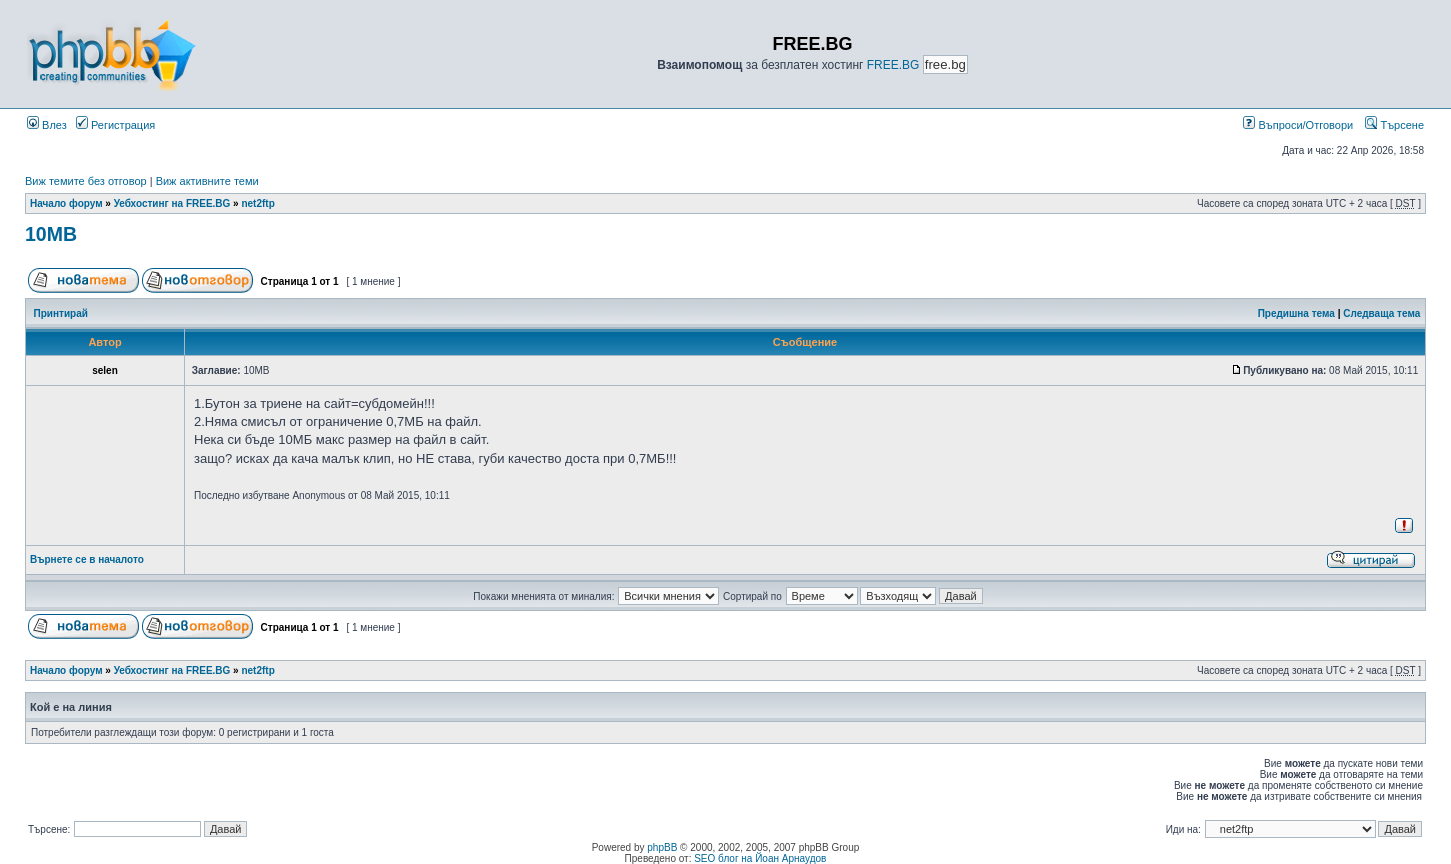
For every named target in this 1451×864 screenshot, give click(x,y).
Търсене (1394, 125)
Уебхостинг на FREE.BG (172, 203)
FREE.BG (893, 65)
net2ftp (257, 203)
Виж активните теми (207, 181)
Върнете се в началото (87, 559)
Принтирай (61, 313)
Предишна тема (1296, 313)
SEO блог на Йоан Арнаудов (760, 858)
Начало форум (66, 203)
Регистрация (115, 125)
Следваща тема (1381, 313)
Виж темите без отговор (86, 181)
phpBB (662, 847)
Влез (47, 125)
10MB (51, 234)
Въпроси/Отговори (1298, 125)
